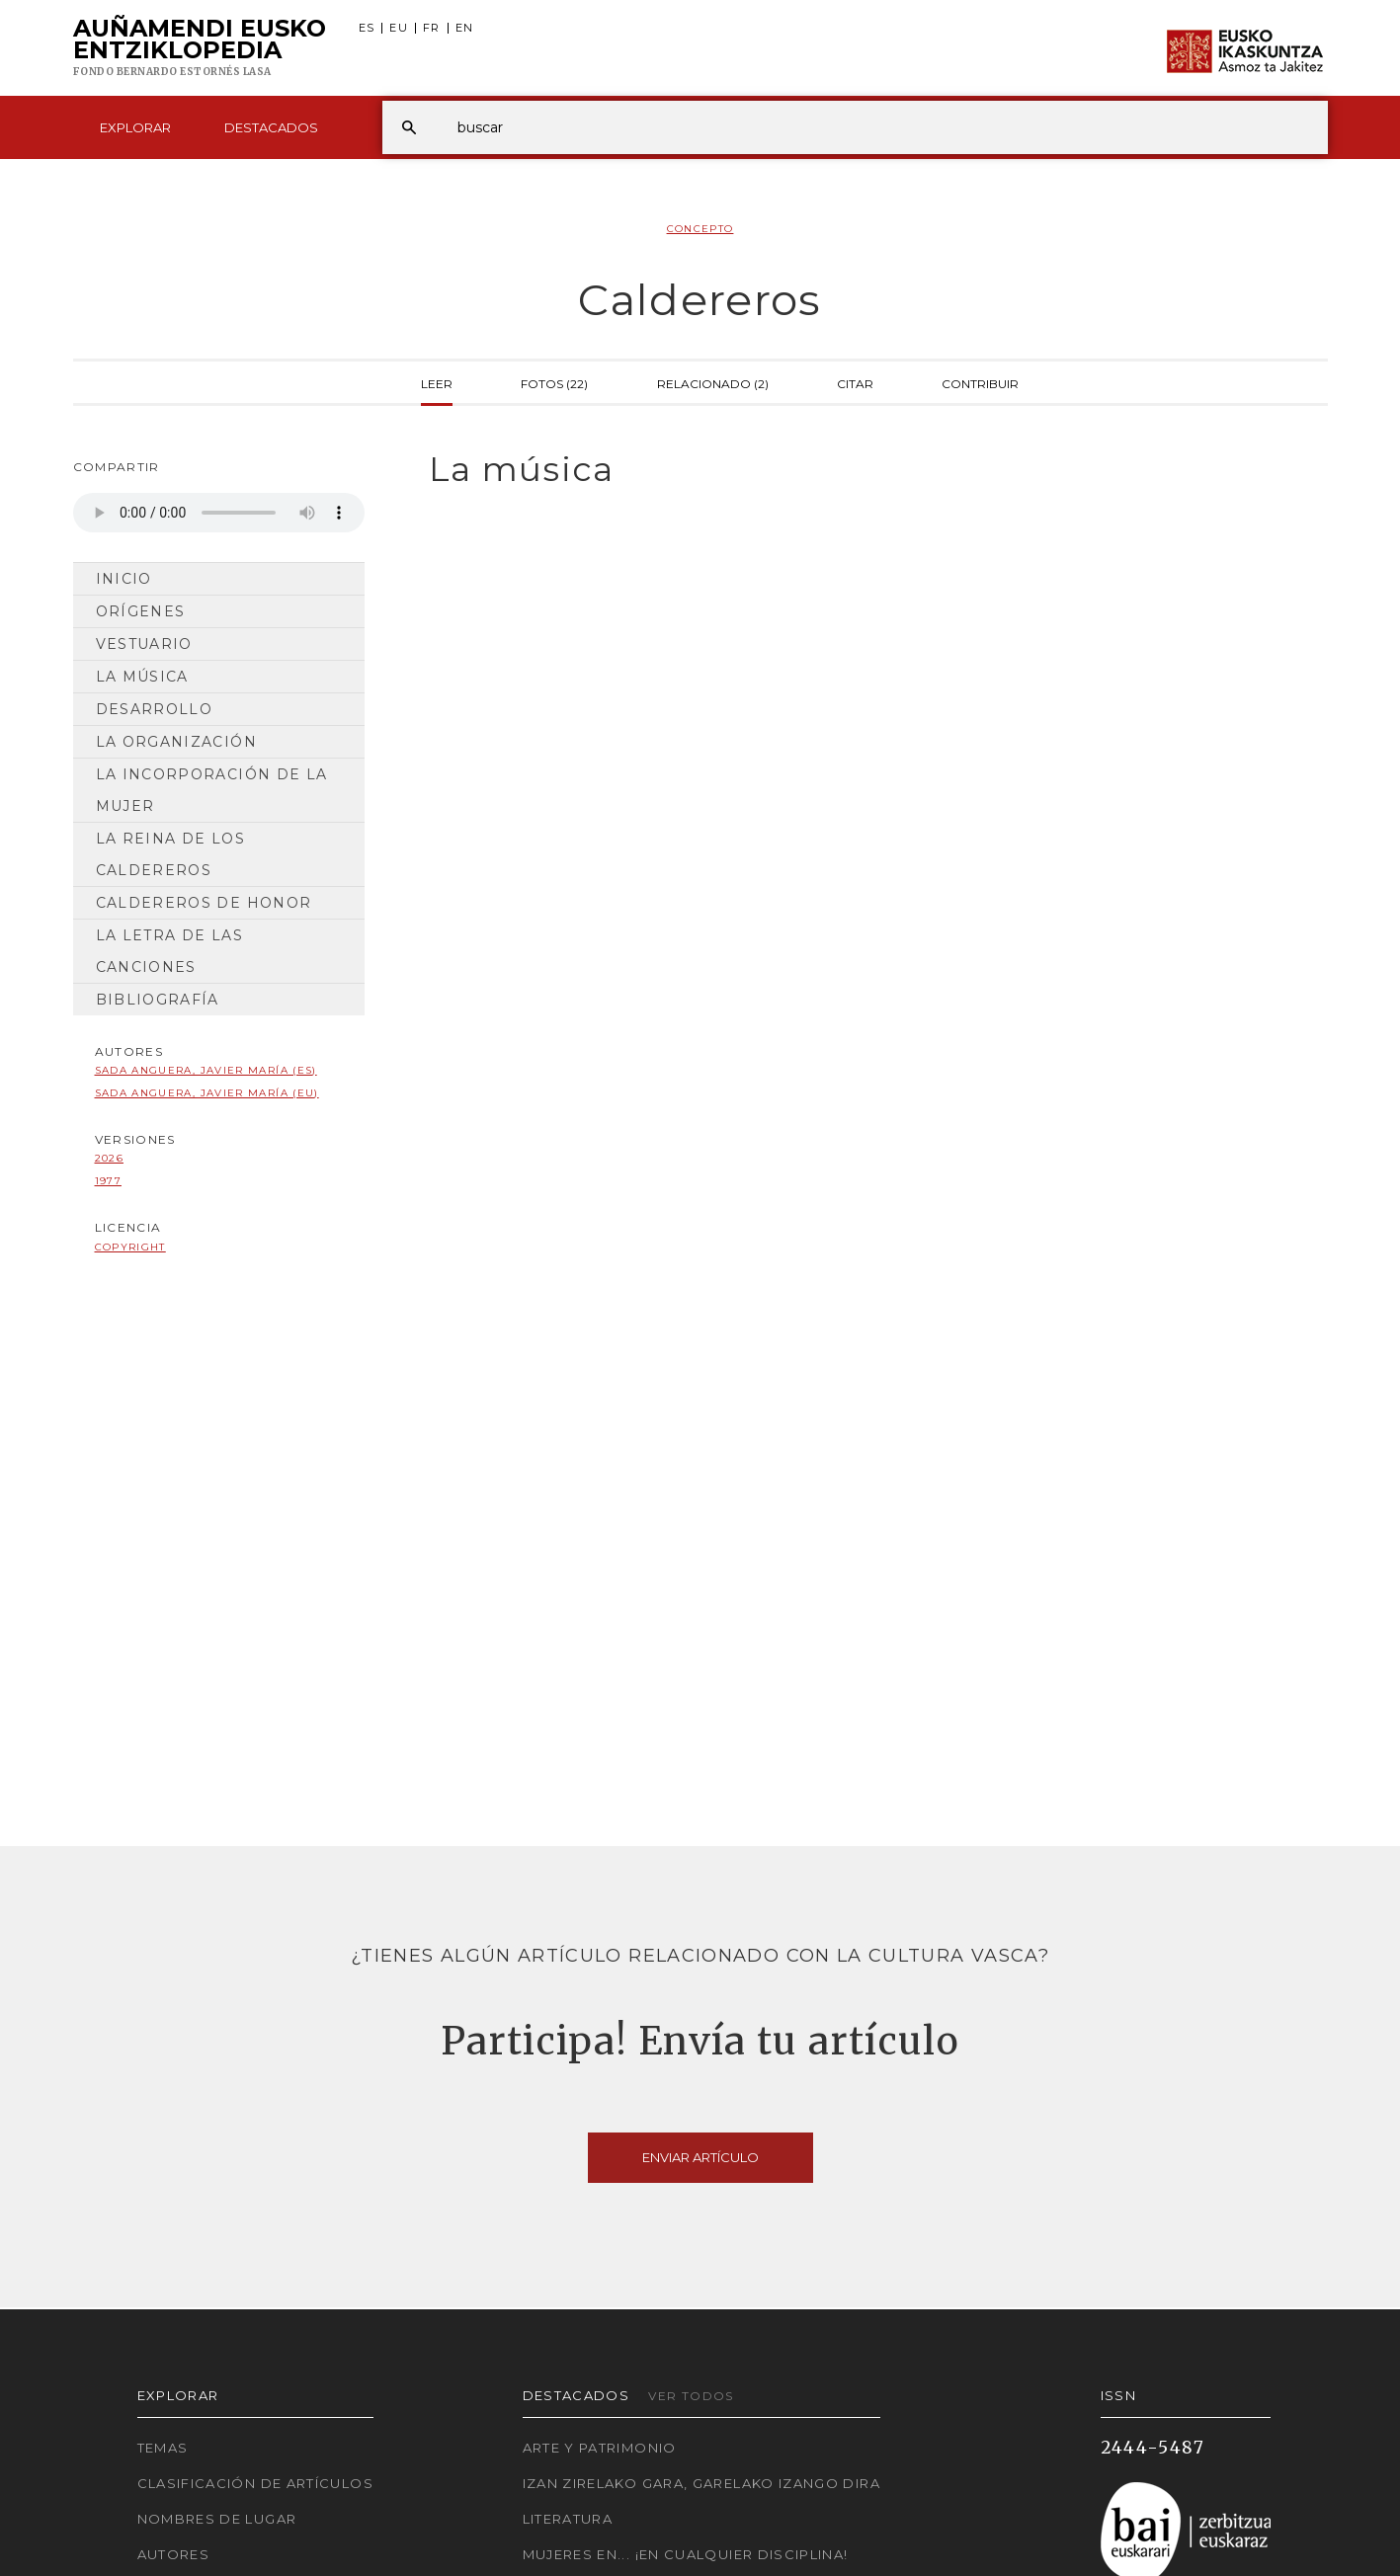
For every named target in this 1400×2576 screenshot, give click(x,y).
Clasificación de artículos (255, 2483)
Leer (437, 382)
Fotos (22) (554, 382)
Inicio (124, 579)
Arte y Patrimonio (600, 2447)
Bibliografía (157, 999)
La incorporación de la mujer (212, 790)
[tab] (861, 469)
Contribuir (980, 382)
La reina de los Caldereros (170, 854)
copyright (130, 1247)
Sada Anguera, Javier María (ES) (206, 1070)
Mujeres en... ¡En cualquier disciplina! (686, 2554)
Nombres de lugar (217, 2519)
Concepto (700, 228)
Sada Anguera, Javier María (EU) (207, 1093)
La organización (176, 742)
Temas (163, 2447)
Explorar (135, 127)
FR (432, 28)
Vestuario (144, 644)
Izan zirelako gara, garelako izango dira (701, 2483)
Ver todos (690, 2395)
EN (464, 28)
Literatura (568, 2519)
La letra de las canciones (169, 951)
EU (398, 28)
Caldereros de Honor (204, 903)
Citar (855, 382)
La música (142, 676)
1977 (108, 1180)
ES (367, 28)
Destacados (271, 127)
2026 (109, 1158)
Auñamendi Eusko (199, 48)
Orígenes (141, 611)
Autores (173, 2554)
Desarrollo (154, 709)
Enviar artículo (700, 2157)
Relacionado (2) (713, 382)
